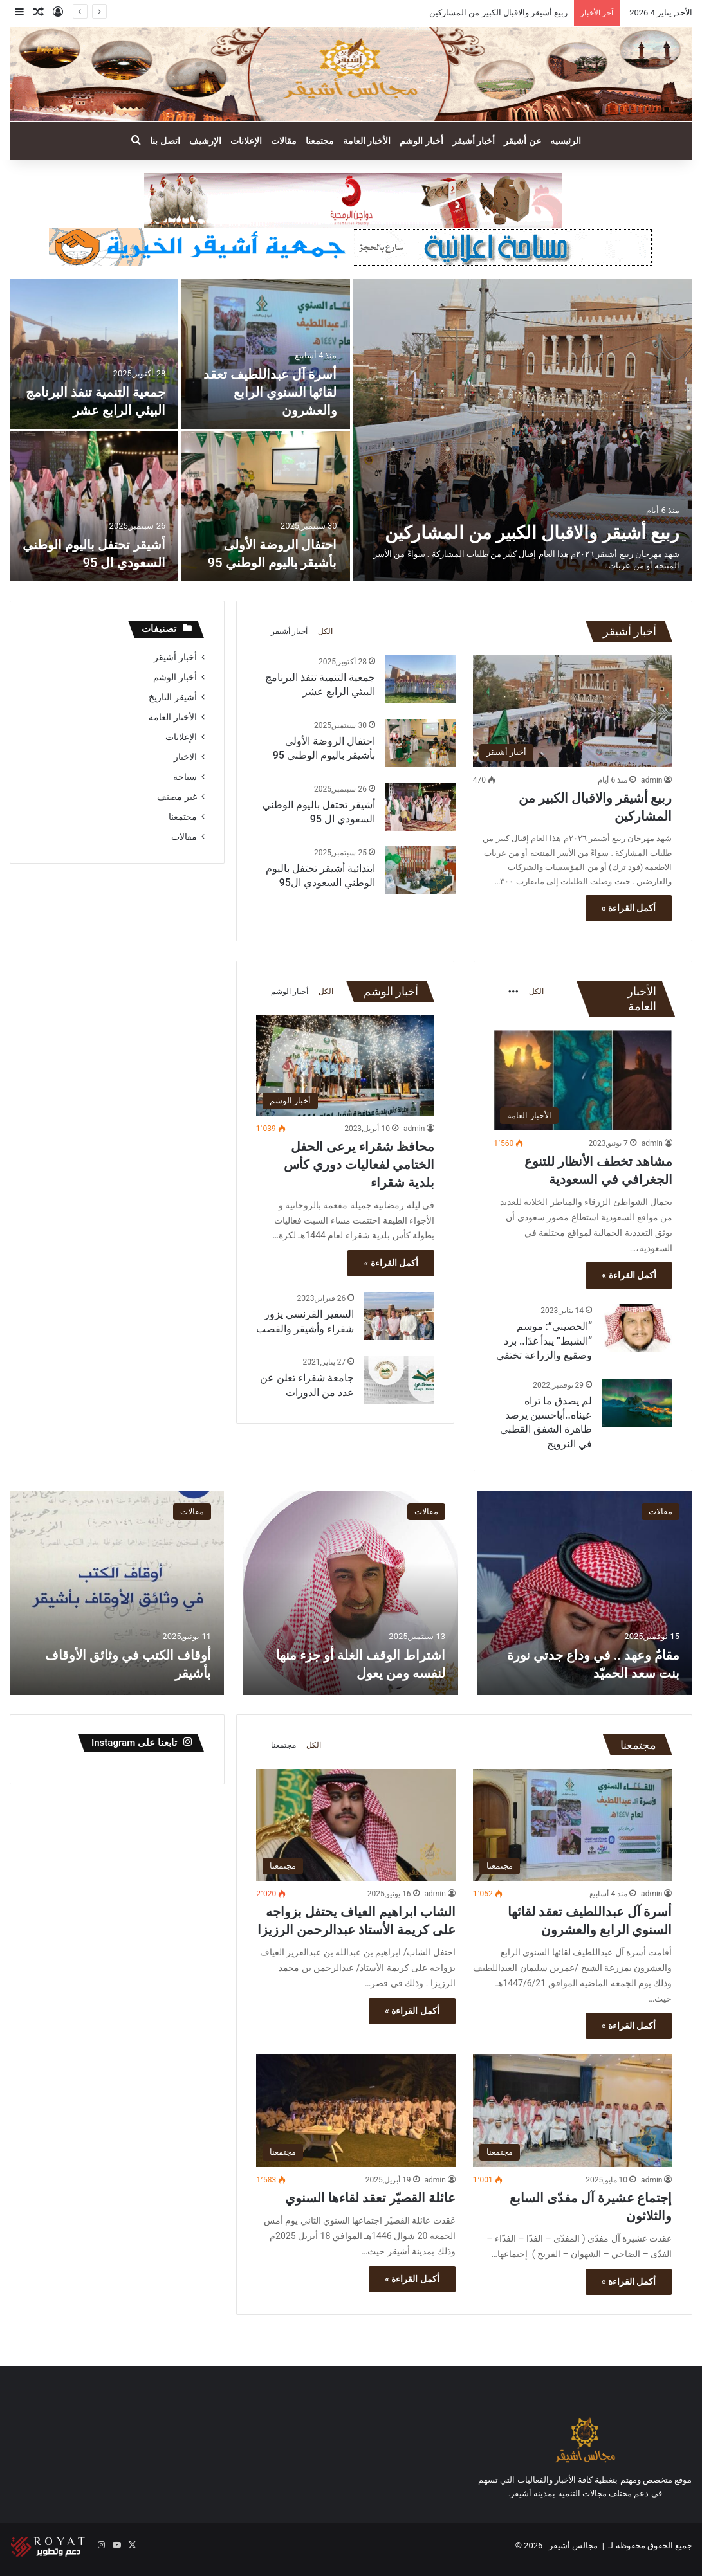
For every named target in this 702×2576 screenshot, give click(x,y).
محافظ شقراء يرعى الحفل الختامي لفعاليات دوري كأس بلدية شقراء (359, 1164)
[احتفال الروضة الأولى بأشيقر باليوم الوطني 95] (265, 506)
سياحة (185, 777)
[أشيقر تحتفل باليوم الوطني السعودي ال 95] (94, 506)
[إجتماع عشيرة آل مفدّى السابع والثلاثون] (572, 2110)
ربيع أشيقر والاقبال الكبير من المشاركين (498, 12)
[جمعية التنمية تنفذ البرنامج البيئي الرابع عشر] (94, 354)
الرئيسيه (565, 141)
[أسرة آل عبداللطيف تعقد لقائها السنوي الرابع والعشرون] (265, 354)
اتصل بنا (165, 141)
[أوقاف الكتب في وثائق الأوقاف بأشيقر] (116, 1593)
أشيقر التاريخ (172, 697)
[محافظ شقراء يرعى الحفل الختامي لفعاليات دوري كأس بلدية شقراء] (345, 1065)
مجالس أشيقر (573, 2545)
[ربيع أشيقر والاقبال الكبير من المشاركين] (523, 430)
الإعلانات (246, 141)
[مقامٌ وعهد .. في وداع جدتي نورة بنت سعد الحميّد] (584, 1593)
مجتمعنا (320, 141)
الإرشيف (205, 141)
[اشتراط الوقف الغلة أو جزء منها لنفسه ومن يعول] (350, 1593)
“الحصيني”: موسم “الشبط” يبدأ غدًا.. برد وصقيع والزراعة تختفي (544, 1340)
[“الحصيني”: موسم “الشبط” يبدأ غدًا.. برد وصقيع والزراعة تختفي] (637, 1328)
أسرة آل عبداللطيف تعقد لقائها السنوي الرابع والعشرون (270, 392)
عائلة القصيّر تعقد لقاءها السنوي (369, 2198)
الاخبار (185, 757)
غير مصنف (176, 797)
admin (651, 780)
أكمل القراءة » (629, 908)
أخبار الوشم (421, 141)
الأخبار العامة (367, 141)
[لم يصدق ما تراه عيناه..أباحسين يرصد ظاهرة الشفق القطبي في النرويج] (637, 1403)
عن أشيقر (522, 141)
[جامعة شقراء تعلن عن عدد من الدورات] (399, 1380)
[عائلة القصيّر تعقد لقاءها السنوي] (356, 2110)
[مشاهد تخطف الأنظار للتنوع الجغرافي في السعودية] (583, 1080)
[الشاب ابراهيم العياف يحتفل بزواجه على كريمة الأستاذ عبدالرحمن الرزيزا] (356, 1825)
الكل (325, 631)
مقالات (284, 141)
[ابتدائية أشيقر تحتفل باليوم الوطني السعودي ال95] (420, 870)
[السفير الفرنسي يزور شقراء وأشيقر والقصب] (399, 1316)
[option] (351, 430)
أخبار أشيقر (473, 141)
